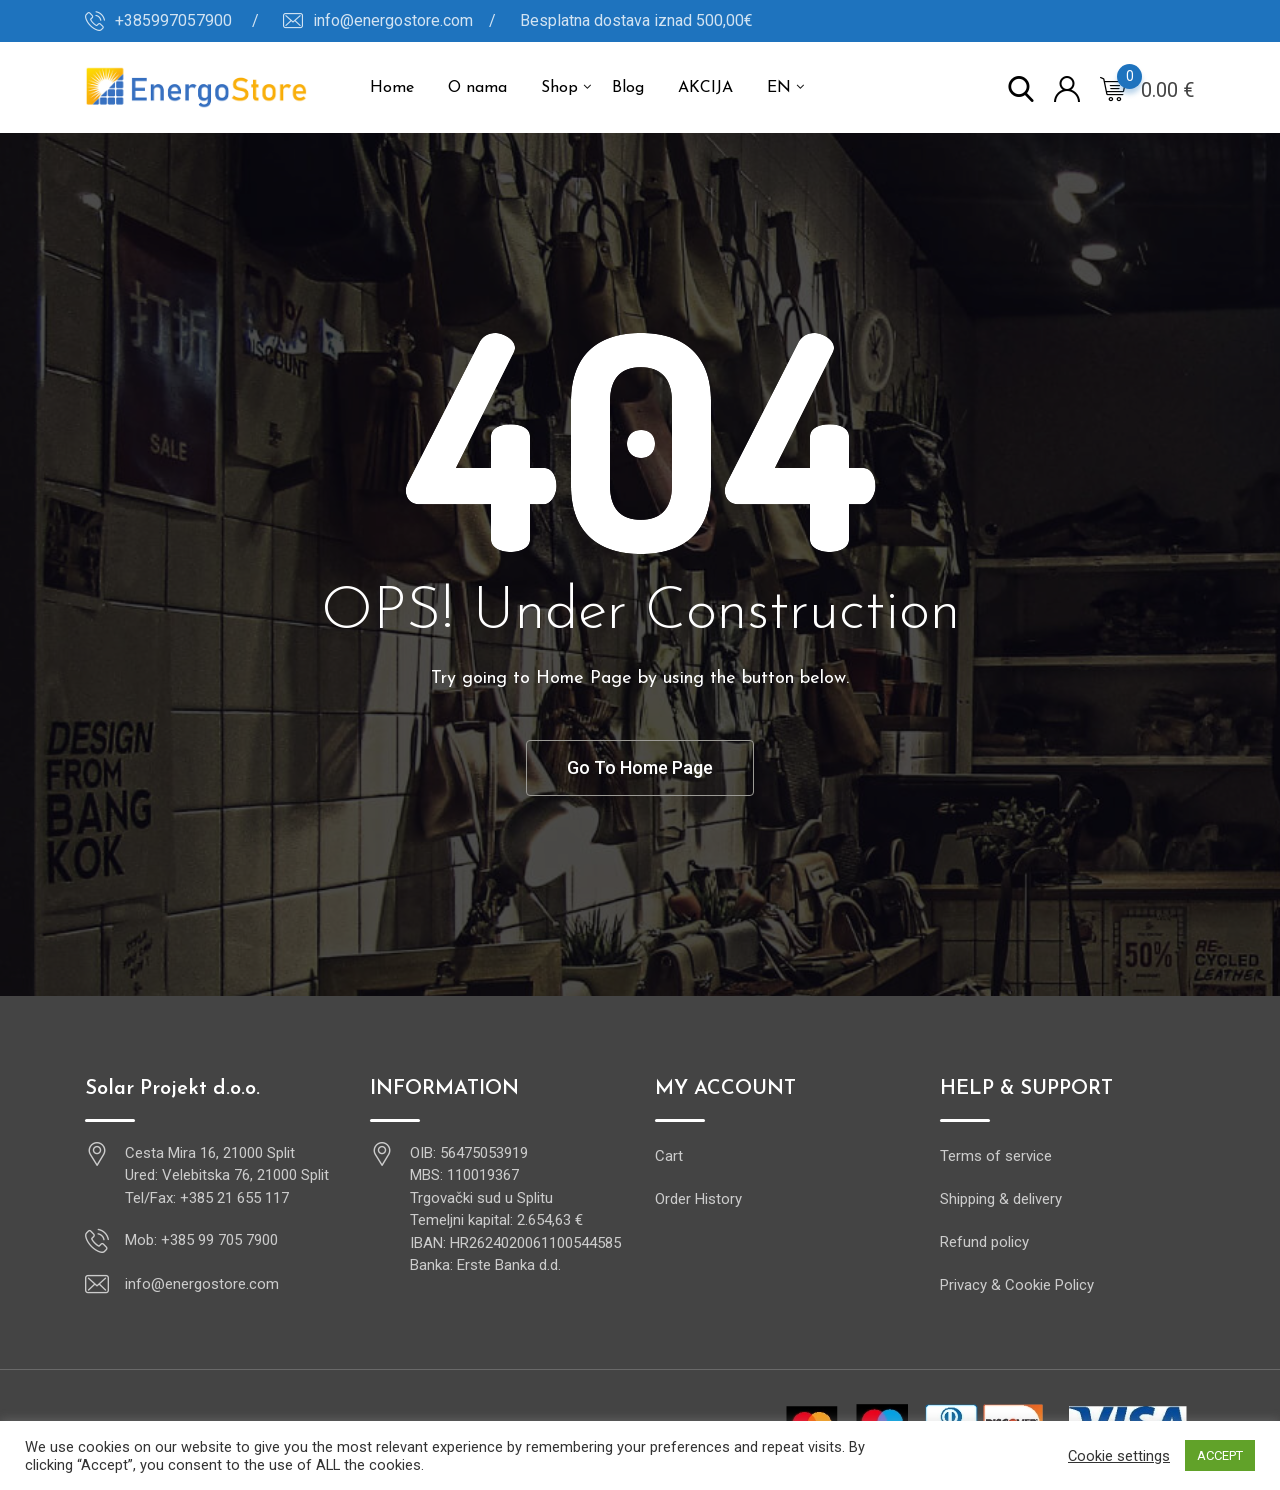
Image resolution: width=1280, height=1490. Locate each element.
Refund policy (984, 1242)
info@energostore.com (202, 1284)
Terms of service (996, 1156)
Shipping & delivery (1001, 1199)
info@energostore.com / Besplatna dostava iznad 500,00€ (533, 20)
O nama (477, 88)
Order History (698, 1199)
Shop (559, 88)
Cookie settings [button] (1119, 1456)
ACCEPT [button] (1220, 1455)
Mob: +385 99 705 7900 (201, 1240)
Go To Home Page (640, 767)
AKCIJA (705, 88)
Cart (669, 1156)
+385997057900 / (187, 20)
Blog (628, 88)
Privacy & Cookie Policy (1017, 1285)
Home (392, 88)
